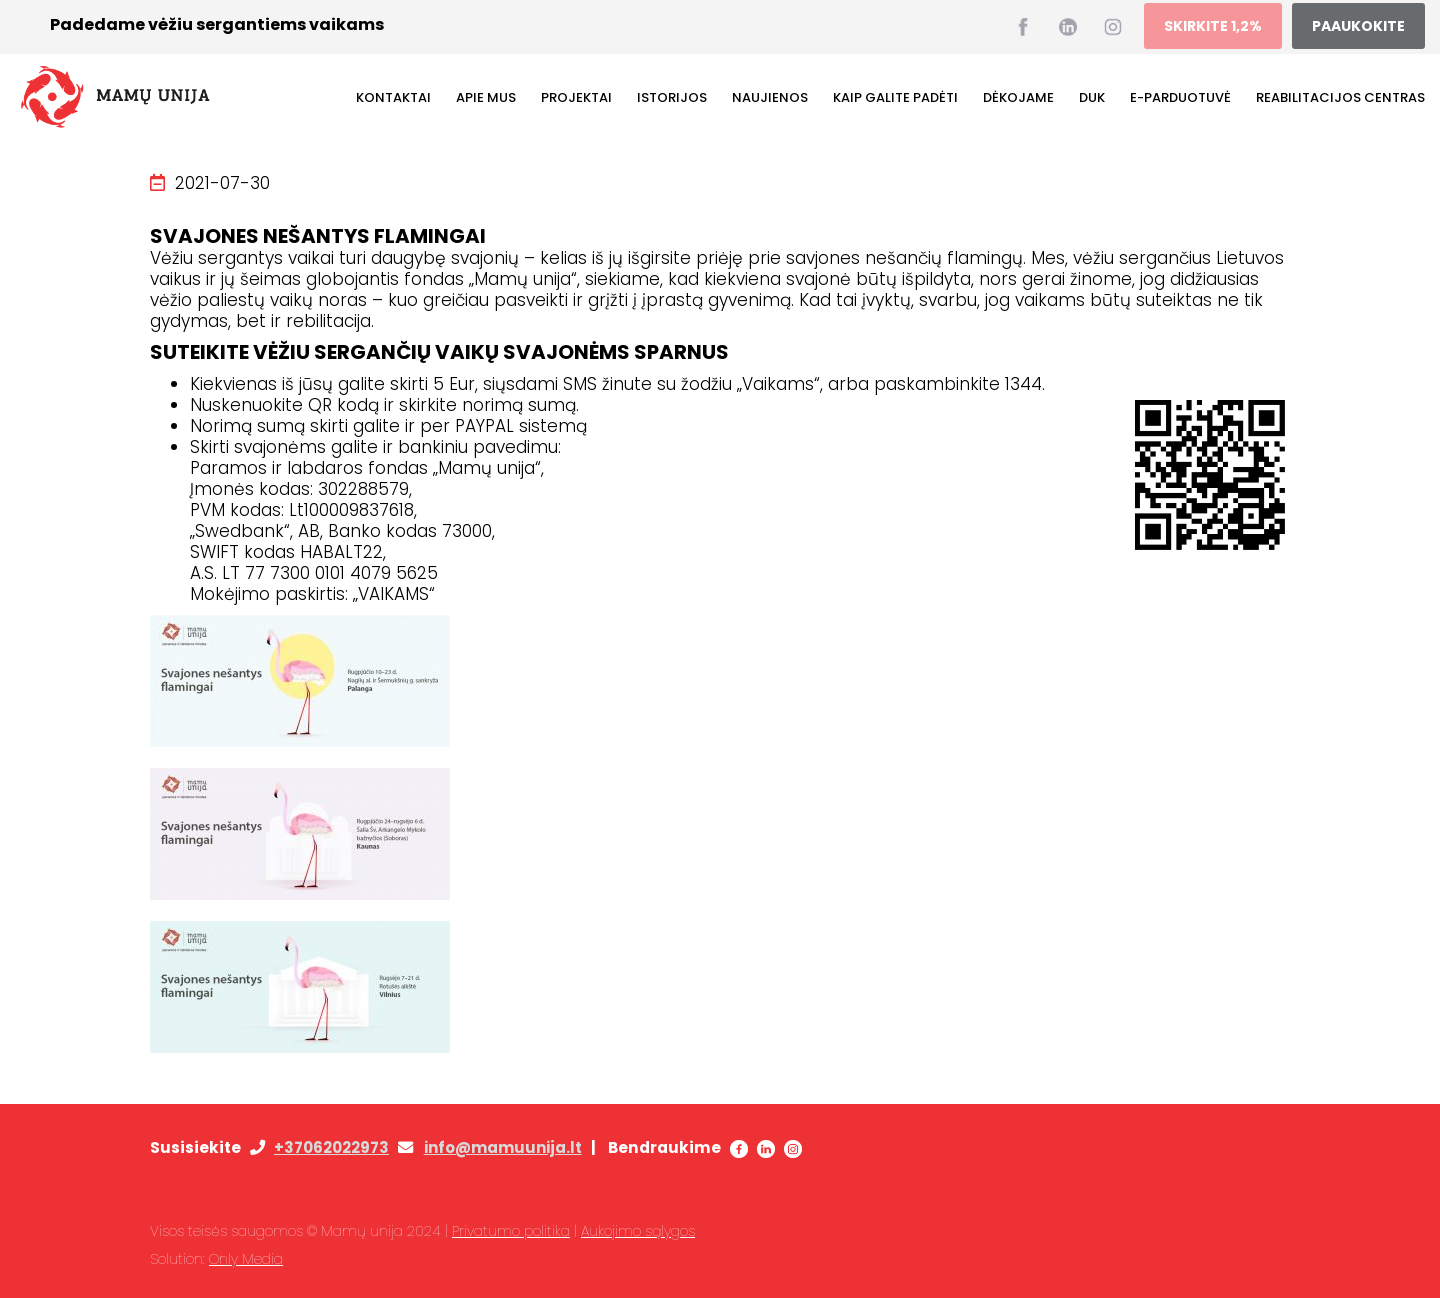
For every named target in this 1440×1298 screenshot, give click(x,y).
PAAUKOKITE (1358, 26)
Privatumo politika (511, 1231)
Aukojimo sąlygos (638, 1231)
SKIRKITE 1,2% (1213, 26)
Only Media (246, 1259)
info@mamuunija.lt (503, 1147)
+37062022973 (331, 1147)
